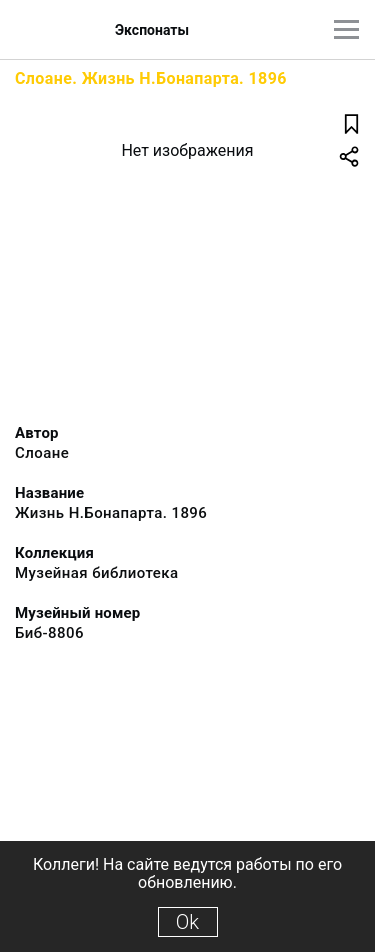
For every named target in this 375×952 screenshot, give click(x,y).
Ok (187, 922)
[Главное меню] (346, 29)
